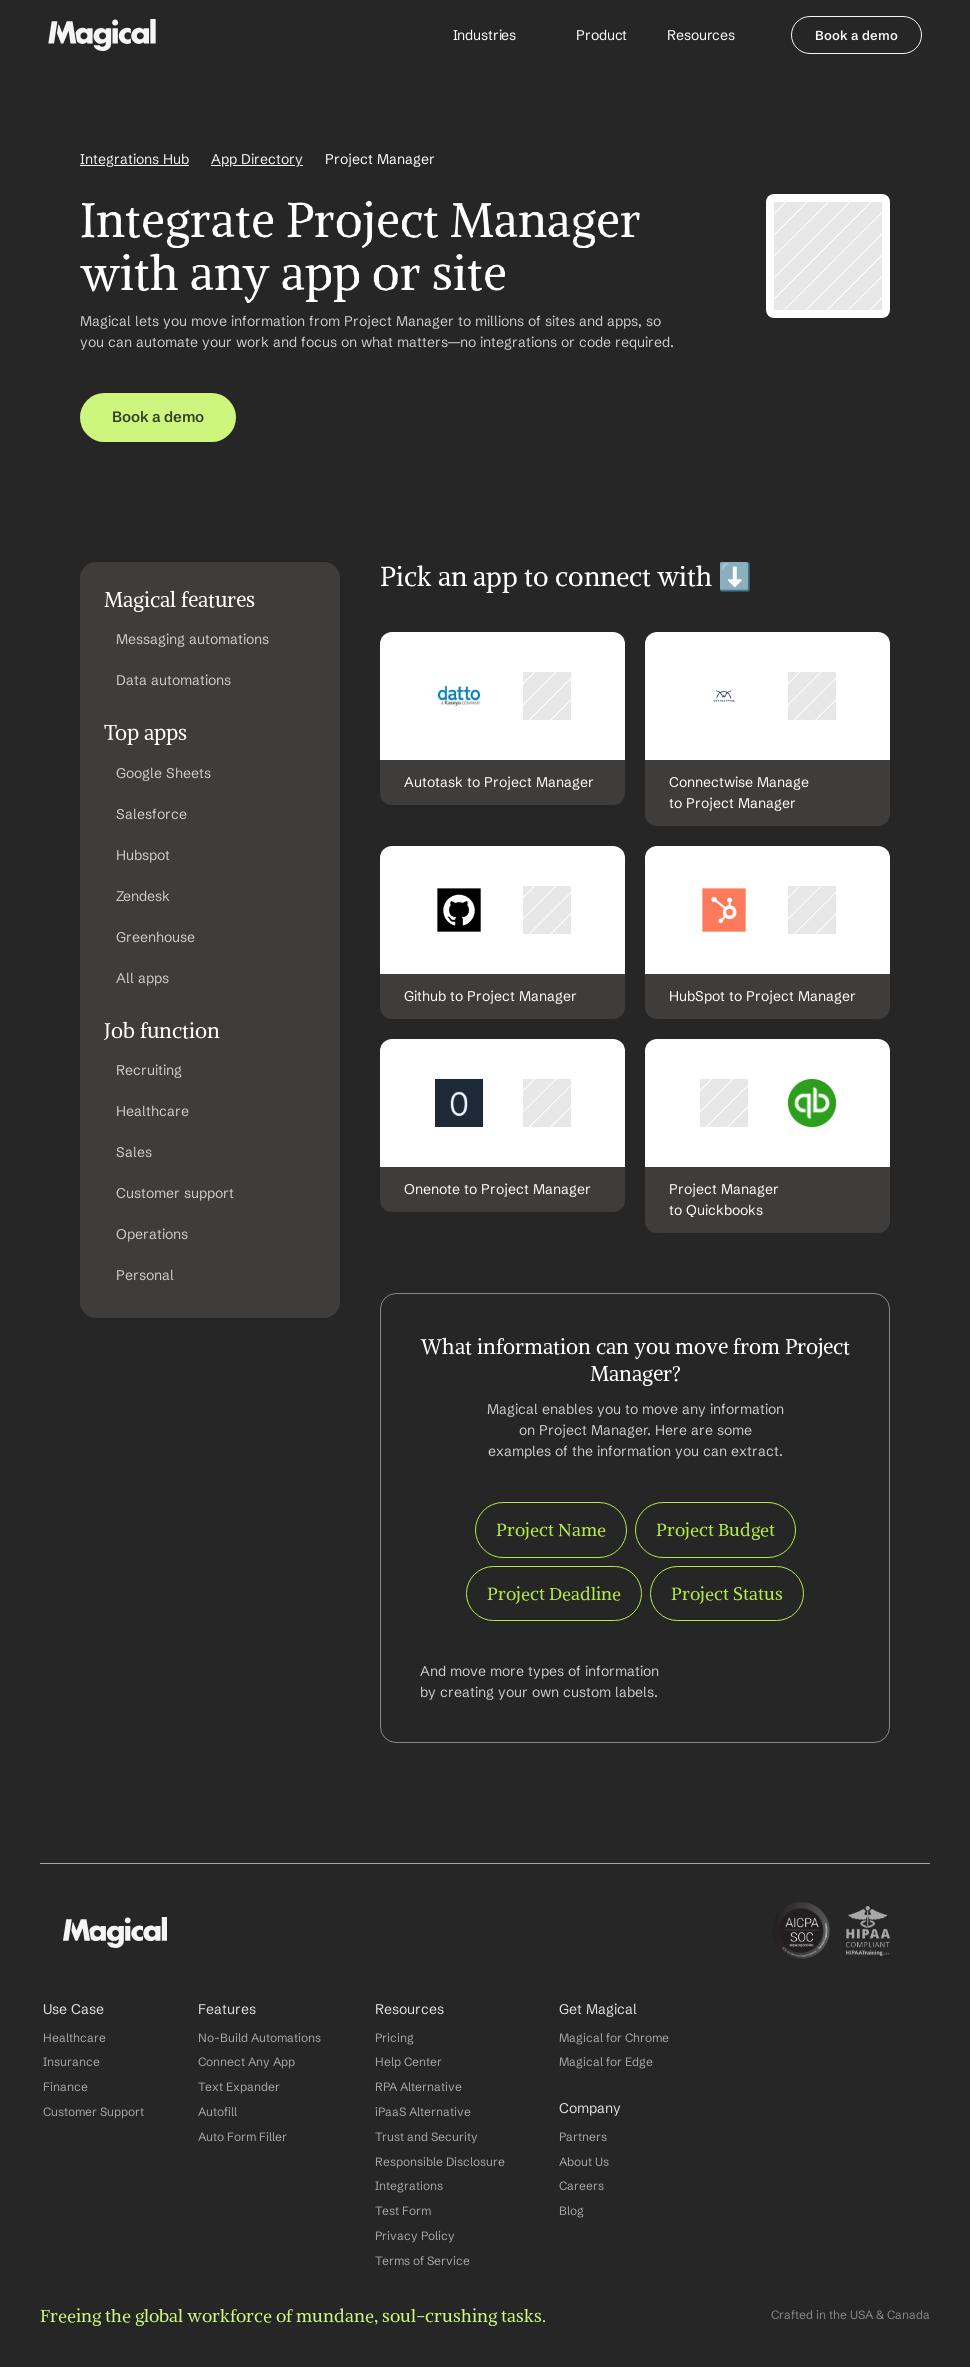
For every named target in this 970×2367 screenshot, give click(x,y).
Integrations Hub (134, 159)
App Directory (257, 159)
